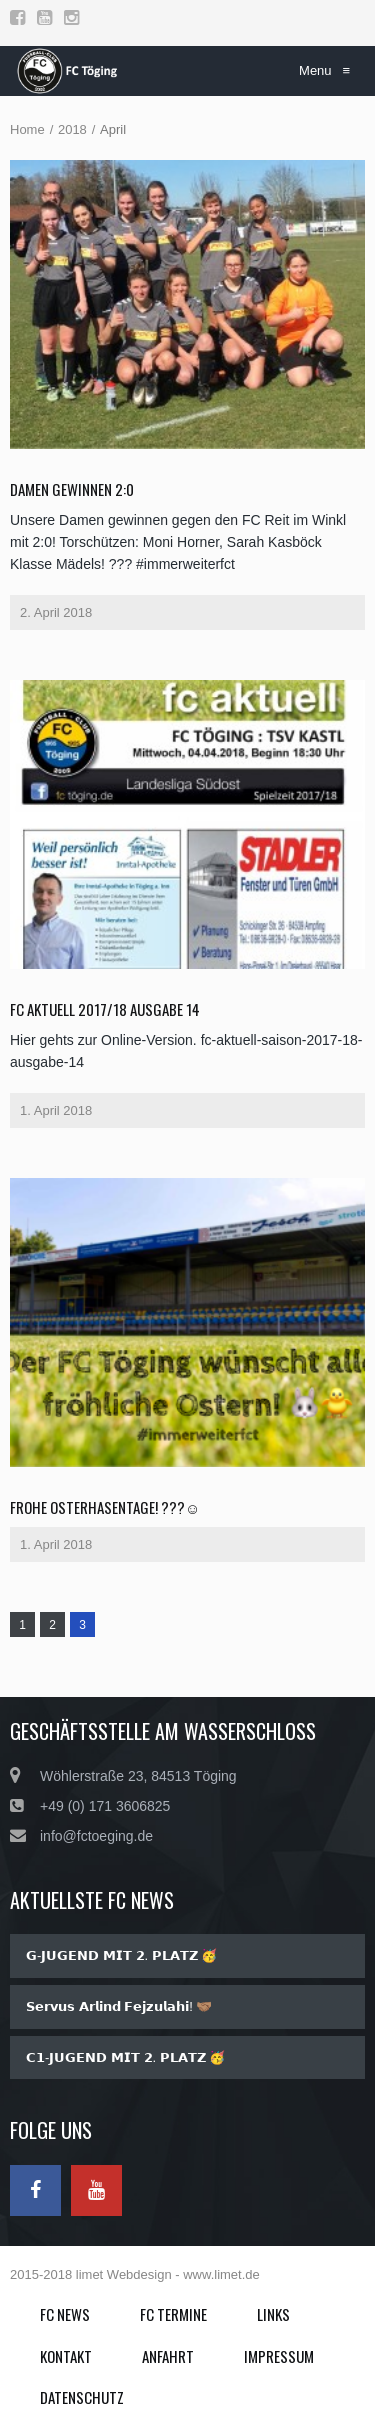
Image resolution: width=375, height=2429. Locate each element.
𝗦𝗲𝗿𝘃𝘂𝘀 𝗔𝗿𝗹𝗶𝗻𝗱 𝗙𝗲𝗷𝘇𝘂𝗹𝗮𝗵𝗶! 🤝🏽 (119, 2006)
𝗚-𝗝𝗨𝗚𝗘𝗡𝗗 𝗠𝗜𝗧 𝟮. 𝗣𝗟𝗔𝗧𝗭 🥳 (121, 1955)
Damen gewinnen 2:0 (72, 489)
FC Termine (173, 2314)
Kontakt (66, 2356)
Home (27, 129)
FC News (65, 2314)
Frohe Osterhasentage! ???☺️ (105, 1507)
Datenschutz (82, 2397)
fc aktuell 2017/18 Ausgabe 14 (105, 1009)
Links (273, 2314)
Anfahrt (168, 2356)
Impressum (279, 2356)
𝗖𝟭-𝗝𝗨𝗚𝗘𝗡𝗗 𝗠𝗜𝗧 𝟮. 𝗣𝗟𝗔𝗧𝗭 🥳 (125, 2057)
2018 (72, 129)
